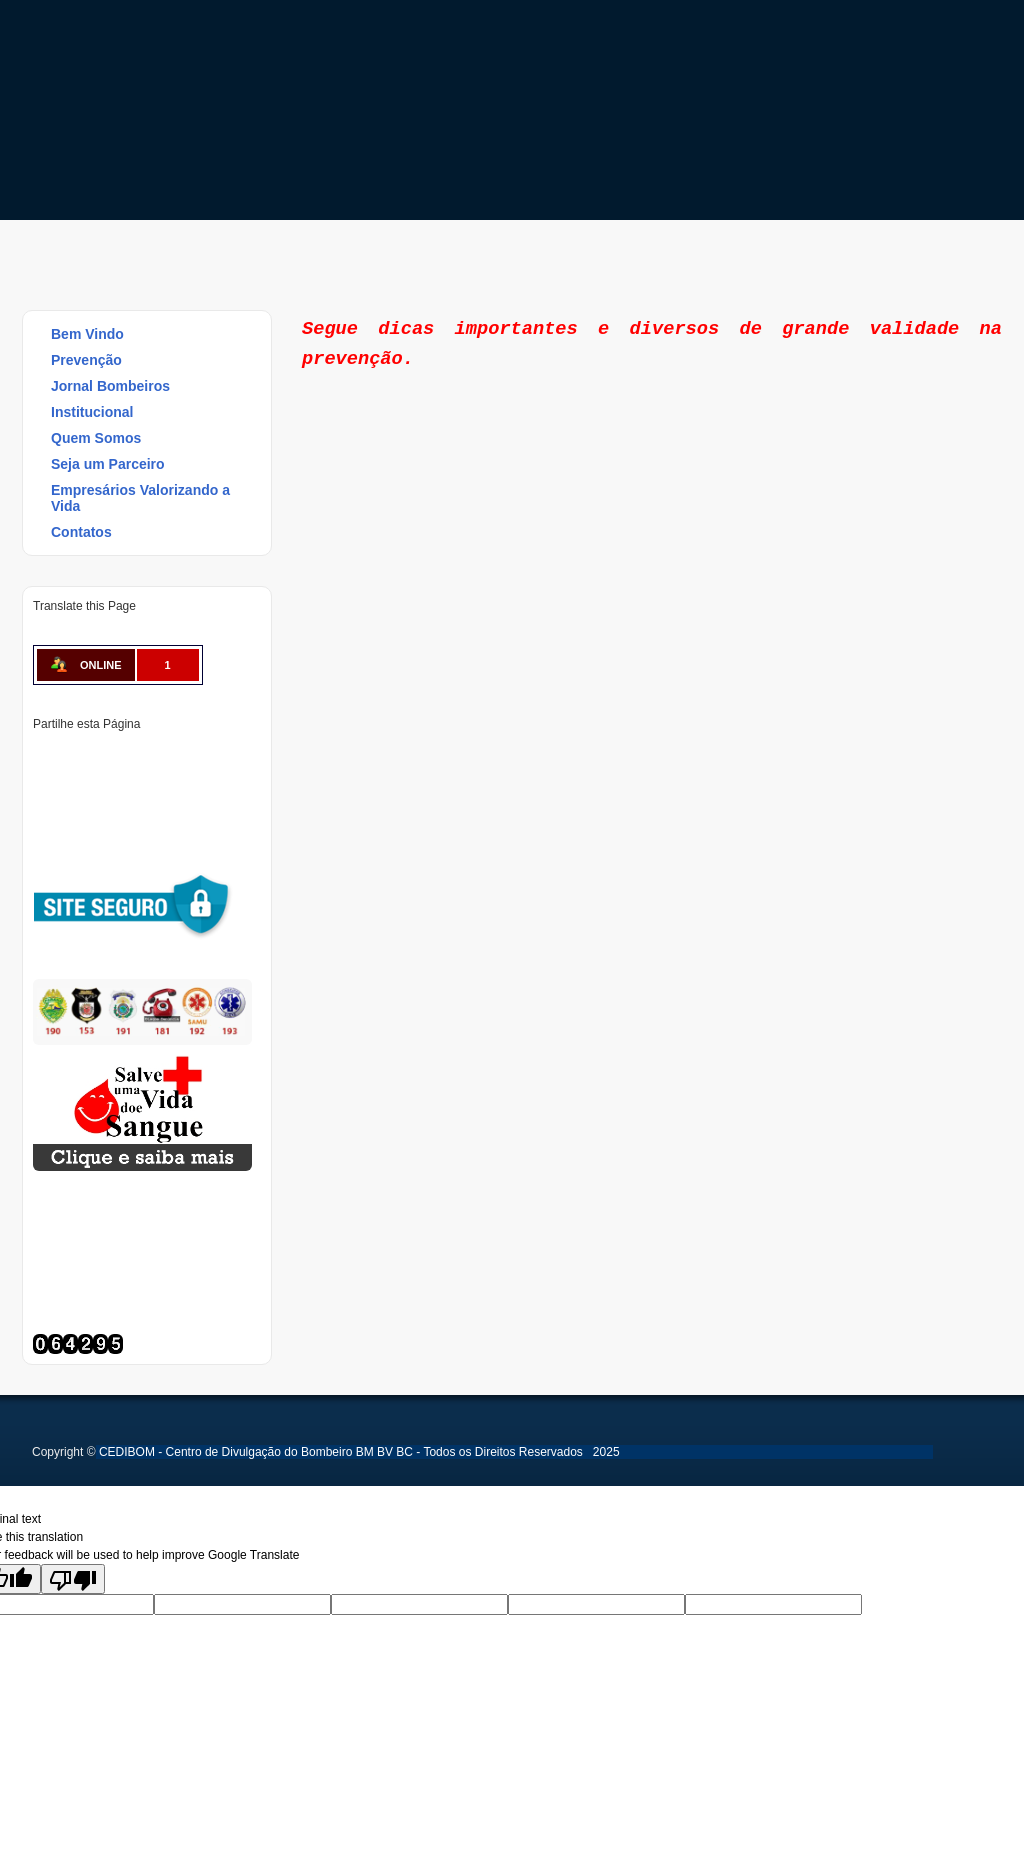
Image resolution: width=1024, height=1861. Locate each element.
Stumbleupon (81, 789)
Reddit (47, 789)
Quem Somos (96, 438)
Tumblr (183, 755)
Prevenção (77, 360)
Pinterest (115, 755)
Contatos (81, 532)
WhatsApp (217, 789)
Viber (47, 823)
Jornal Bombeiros (110, 386)
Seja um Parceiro (108, 464)
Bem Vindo (87, 334)
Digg (217, 755)
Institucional (92, 412)
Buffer (149, 789)
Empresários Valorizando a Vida (140, 498)
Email (81, 823)
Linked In (149, 755)
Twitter (81, 755)
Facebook (47, 755)
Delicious (115, 789)
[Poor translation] (73, 1579)
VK (183, 789)
